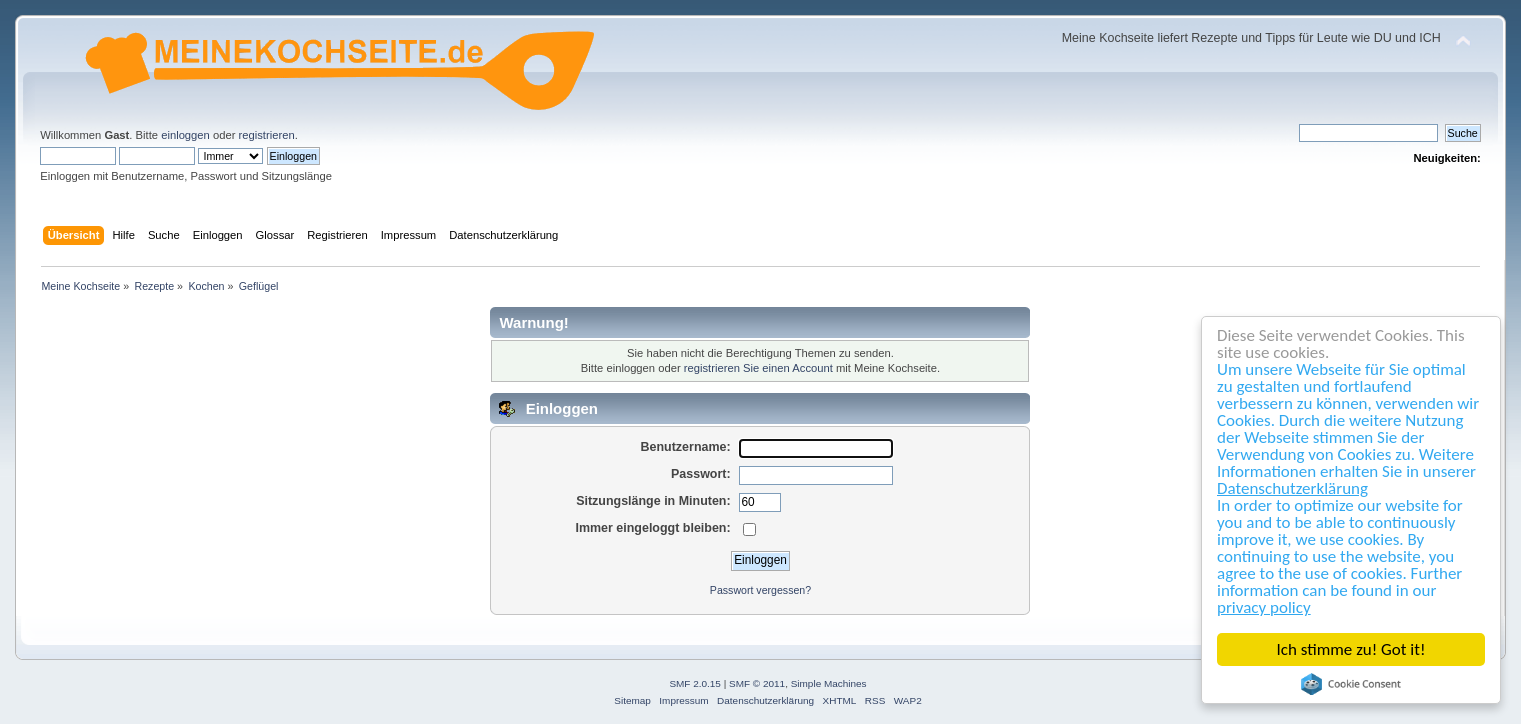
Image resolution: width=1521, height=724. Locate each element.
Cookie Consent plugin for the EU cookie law (1351, 684)
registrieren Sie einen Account (758, 368)
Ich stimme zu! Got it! (1351, 649)
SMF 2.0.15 (695, 683)
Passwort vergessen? (760, 590)
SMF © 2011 (757, 683)
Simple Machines (829, 683)
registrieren (267, 135)
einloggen (185, 135)
